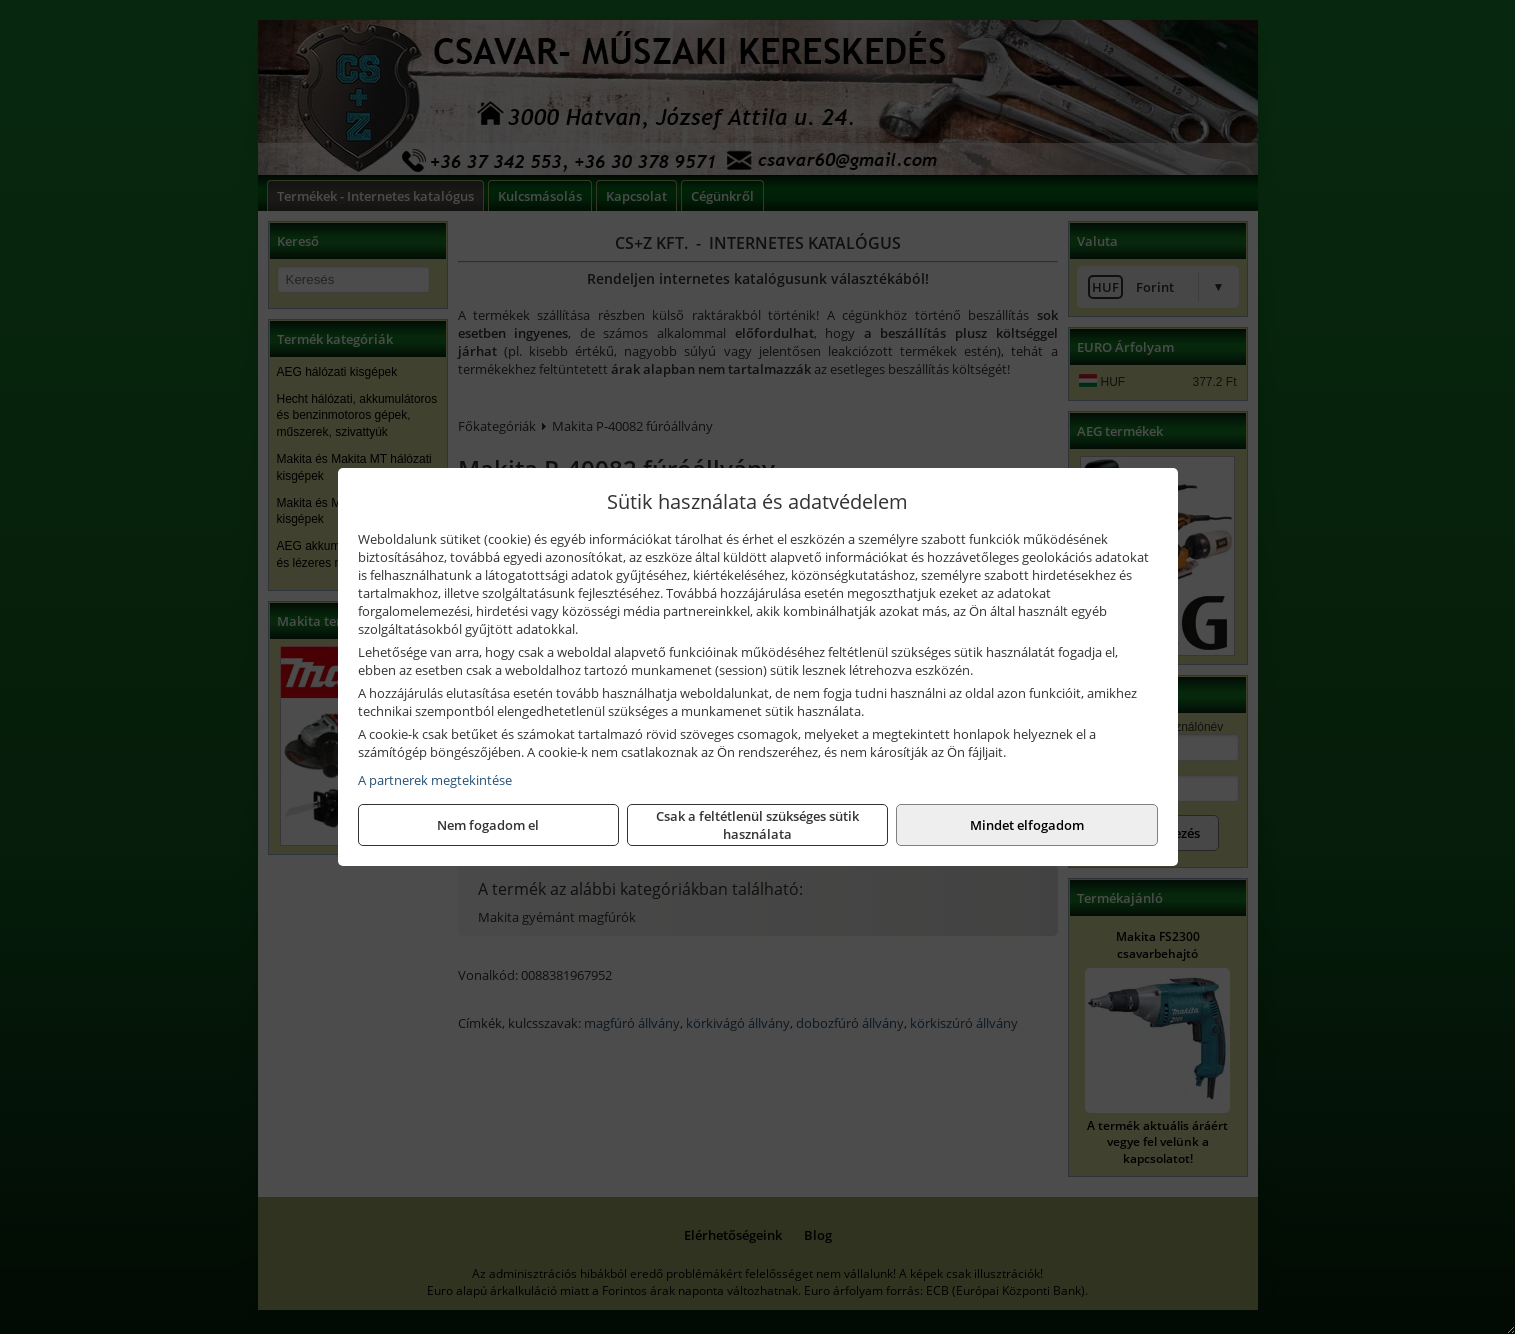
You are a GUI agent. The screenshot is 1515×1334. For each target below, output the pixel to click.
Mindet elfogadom (1027, 825)
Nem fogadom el (488, 825)
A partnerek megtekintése (435, 780)
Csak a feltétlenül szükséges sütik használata (757, 825)
